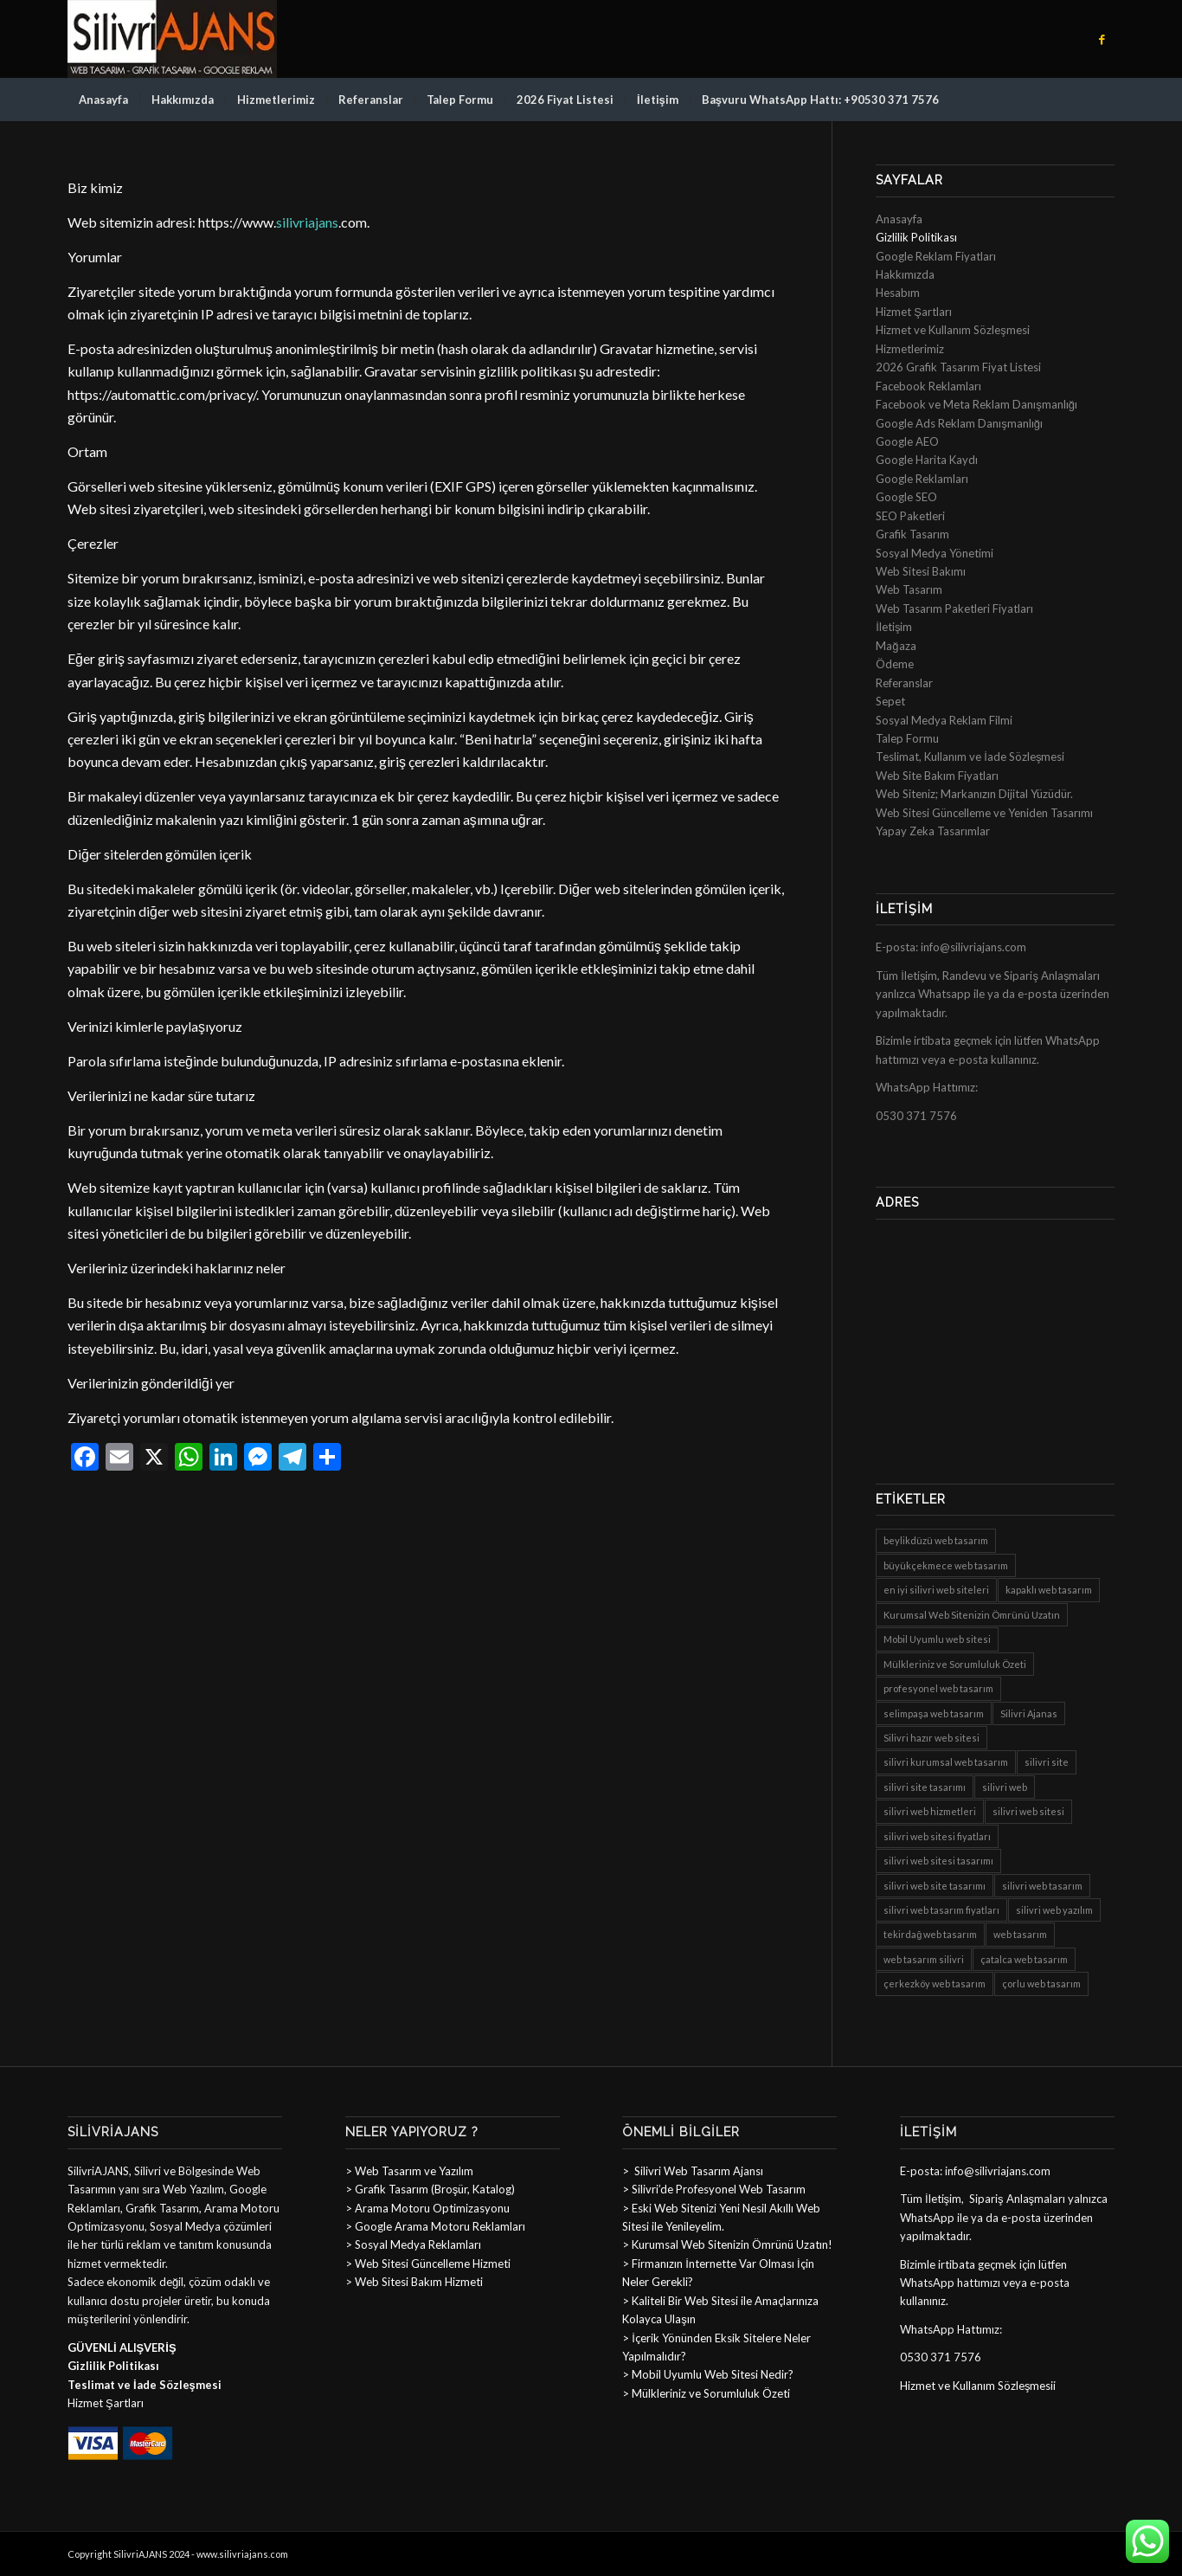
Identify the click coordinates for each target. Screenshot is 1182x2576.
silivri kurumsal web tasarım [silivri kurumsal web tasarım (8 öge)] (945, 1762)
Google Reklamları (922, 479)
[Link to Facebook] (1102, 39)
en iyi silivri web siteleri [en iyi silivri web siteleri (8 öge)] (936, 1589)
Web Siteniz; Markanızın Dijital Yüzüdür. (974, 794)
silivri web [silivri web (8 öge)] (1004, 1787)
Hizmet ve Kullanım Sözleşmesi (953, 330)
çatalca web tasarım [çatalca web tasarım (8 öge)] (1024, 1959)
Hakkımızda (905, 274)
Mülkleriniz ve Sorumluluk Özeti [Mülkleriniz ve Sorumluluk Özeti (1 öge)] (954, 1664)
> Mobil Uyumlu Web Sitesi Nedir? (707, 2374)
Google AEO (907, 441)
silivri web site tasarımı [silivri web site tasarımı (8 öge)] (934, 1885)
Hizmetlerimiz (910, 349)
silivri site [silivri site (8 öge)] (1047, 1762)
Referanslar (904, 683)
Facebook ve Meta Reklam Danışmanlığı (976, 404)
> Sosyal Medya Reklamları (413, 2244)
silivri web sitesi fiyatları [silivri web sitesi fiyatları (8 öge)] (937, 1836)
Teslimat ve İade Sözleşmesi (144, 2385)
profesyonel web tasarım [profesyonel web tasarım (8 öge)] (938, 1688)
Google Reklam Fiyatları (936, 256)
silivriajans (307, 222)
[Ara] (1103, 99)
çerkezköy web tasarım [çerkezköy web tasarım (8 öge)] (934, 1983)
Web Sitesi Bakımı (921, 571)
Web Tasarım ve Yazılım (412, 2171)
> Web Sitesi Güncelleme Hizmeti (428, 2263)
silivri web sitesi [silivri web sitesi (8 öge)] (1028, 1811)
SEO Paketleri (910, 516)
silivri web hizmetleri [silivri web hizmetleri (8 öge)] (929, 1811)
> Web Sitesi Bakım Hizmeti (414, 2282)
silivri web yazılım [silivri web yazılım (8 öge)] (1054, 1910)
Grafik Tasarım (912, 534)
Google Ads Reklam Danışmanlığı (959, 423)
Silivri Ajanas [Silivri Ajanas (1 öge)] (1028, 1713)
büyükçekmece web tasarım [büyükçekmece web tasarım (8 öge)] (945, 1565)
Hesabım (898, 292)
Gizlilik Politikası (916, 237)
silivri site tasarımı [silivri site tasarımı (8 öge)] (924, 1787)
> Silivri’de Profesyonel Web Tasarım (714, 2189)
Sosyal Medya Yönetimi (934, 553)
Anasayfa (899, 219)
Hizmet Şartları (914, 312)
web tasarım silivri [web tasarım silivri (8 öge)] (923, 1959)
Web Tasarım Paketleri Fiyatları (954, 608)
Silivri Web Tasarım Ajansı (697, 2171)
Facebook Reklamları (928, 386)
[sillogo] (172, 39)
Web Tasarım (909, 589)
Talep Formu (907, 738)
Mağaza (895, 646)
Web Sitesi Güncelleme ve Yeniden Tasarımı (984, 813)
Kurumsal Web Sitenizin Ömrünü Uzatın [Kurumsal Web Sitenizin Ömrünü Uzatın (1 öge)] (971, 1614)
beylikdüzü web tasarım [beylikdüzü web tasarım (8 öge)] (935, 1540)
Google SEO (906, 497)
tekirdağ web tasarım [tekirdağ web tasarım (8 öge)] (930, 1934)
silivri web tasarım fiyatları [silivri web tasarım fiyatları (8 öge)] (941, 1910)
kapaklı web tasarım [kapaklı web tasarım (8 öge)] (1048, 1589)
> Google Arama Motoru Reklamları (435, 2226)
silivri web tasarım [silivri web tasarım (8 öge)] (1042, 1885)
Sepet (890, 701)
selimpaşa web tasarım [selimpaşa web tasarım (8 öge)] (933, 1713)
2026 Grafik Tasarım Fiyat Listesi (958, 367)
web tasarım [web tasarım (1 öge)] (1020, 1934)
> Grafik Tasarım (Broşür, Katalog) (430, 2189)
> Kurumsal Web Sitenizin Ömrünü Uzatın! (727, 2244)
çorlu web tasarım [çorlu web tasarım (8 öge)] (1041, 1983)
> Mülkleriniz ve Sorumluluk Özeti (706, 2393)
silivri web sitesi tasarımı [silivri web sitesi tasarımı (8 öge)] (938, 1860)
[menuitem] (103, 99)
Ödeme (895, 664)
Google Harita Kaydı (927, 460)
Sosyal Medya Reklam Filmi (944, 720)
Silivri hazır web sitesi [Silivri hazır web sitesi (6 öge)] (931, 1737)
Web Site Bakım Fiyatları (937, 775)
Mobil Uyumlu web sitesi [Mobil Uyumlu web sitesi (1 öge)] (937, 1639)
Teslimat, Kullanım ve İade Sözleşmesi (970, 756)
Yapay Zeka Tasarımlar (933, 831)
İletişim (894, 627)
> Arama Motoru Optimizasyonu (427, 2208)
